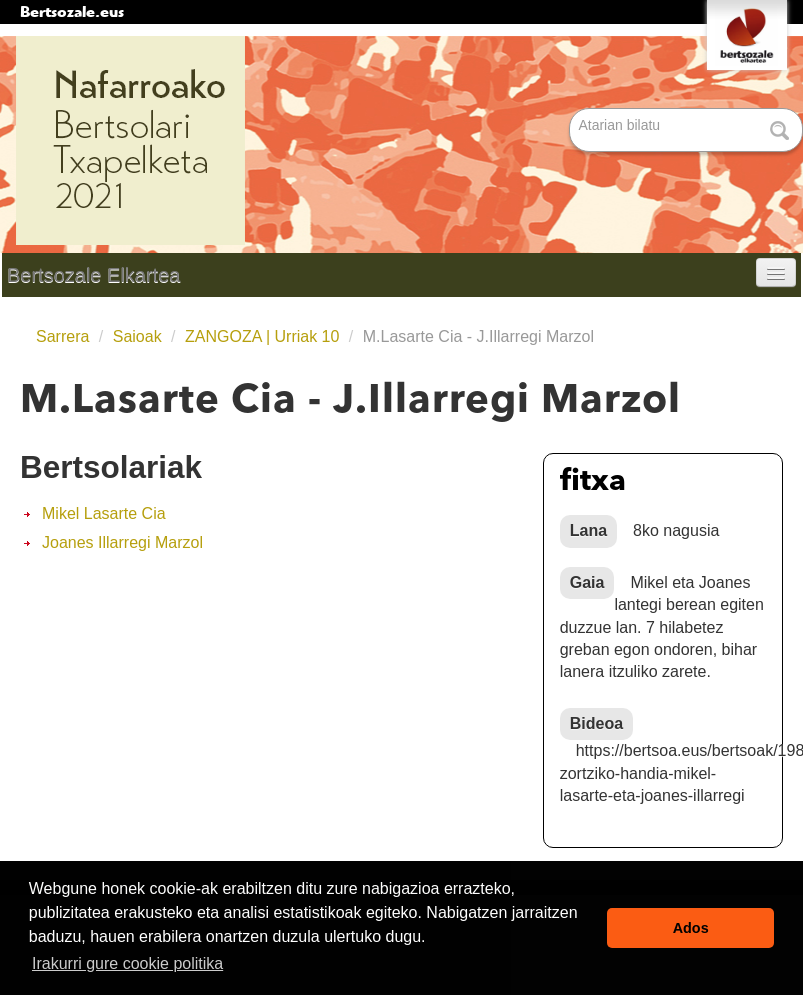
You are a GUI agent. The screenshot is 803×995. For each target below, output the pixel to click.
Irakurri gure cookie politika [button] (127, 963)
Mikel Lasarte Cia (104, 513)
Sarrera (62, 336)
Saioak (137, 336)
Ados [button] (691, 928)
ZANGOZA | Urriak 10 (262, 336)
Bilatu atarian (571, 109)
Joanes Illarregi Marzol (122, 542)
